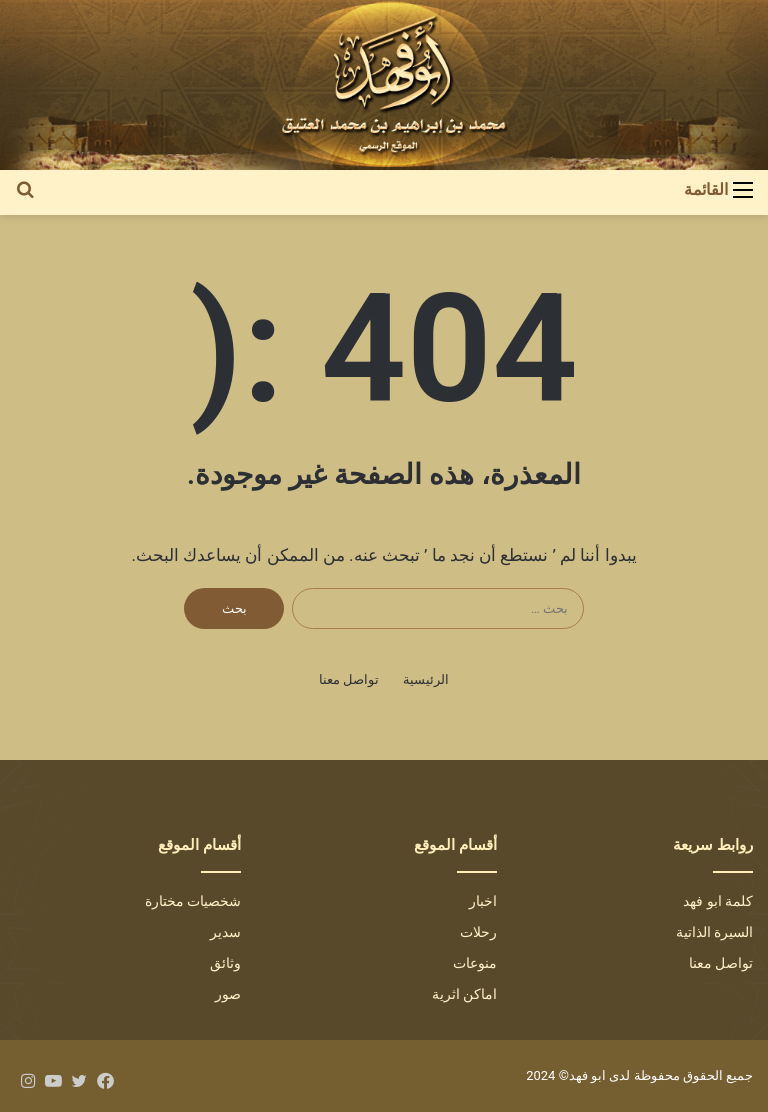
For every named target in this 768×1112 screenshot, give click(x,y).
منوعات (475, 963)
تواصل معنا (349, 679)
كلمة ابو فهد (718, 901)
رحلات (478, 932)
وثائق (225, 963)
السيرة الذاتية (714, 932)
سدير (225, 932)
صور (228, 994)
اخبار (483, 901)
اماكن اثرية (464, 994)
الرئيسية (426, 679)
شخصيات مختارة (193, 901)
